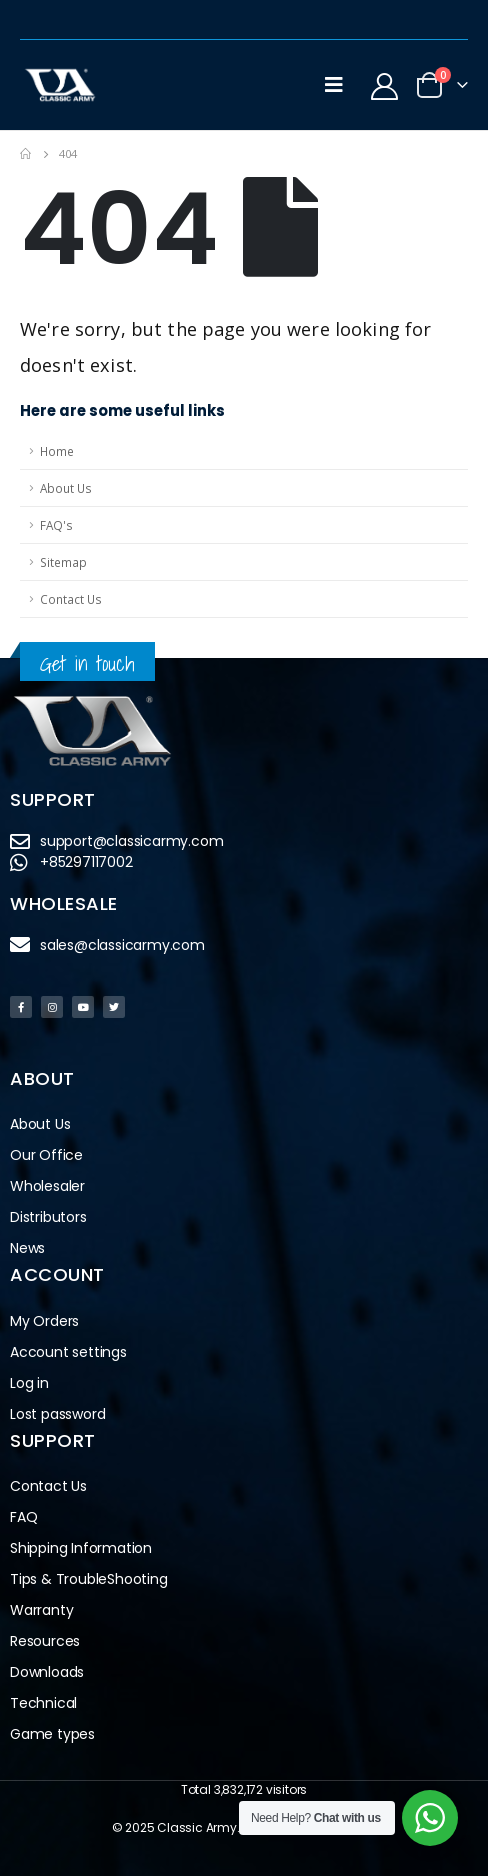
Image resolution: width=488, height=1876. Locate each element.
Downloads (47, 1672)
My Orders (44, 1321)
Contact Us (71, 599)
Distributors (53, 1217)
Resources (45, 1641)
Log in (29, 1383)
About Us (66, 488)
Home (57, 451)
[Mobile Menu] (334, 85)
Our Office (46, 1155)
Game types (52, 1734)
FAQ (23, 1517)
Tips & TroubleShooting (89, 1579)
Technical (43, 1703)
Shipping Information (81, 1548)
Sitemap (63, 562)
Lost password (57, 1414)
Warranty (41, 1610)
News (27, 1248)
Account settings (68, 1352)
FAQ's (56, 525)
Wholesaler (47, 1186)
